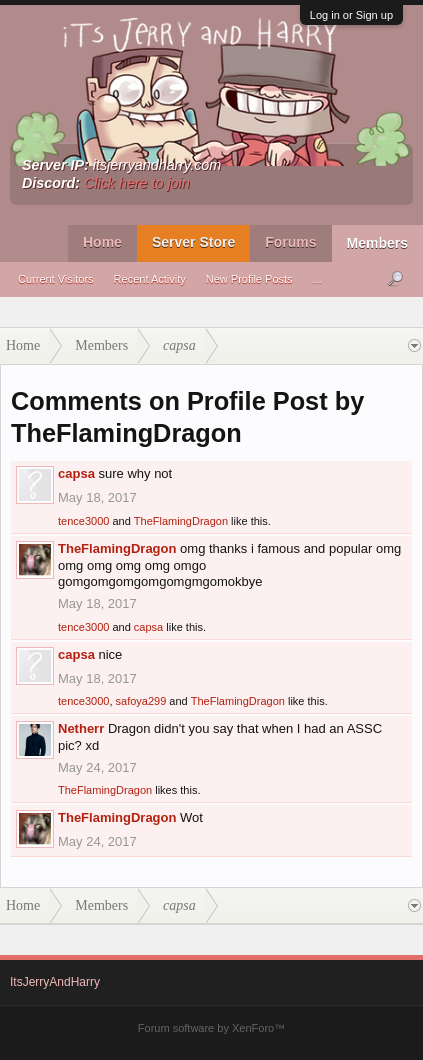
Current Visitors (56, 279)
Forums (290, 242)
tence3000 (83, 521)
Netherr (81, 728)
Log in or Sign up (351, 15)
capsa (76, 473)
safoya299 (141, 701)
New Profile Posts (249, 279)
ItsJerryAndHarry (55, 982)
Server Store (193, 242)
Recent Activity (150, 279)
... (317, 279)
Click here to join (137, 183)
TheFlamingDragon (181, 521)
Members (377, 243)
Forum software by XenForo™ (211, 1028)
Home (102, 242)
